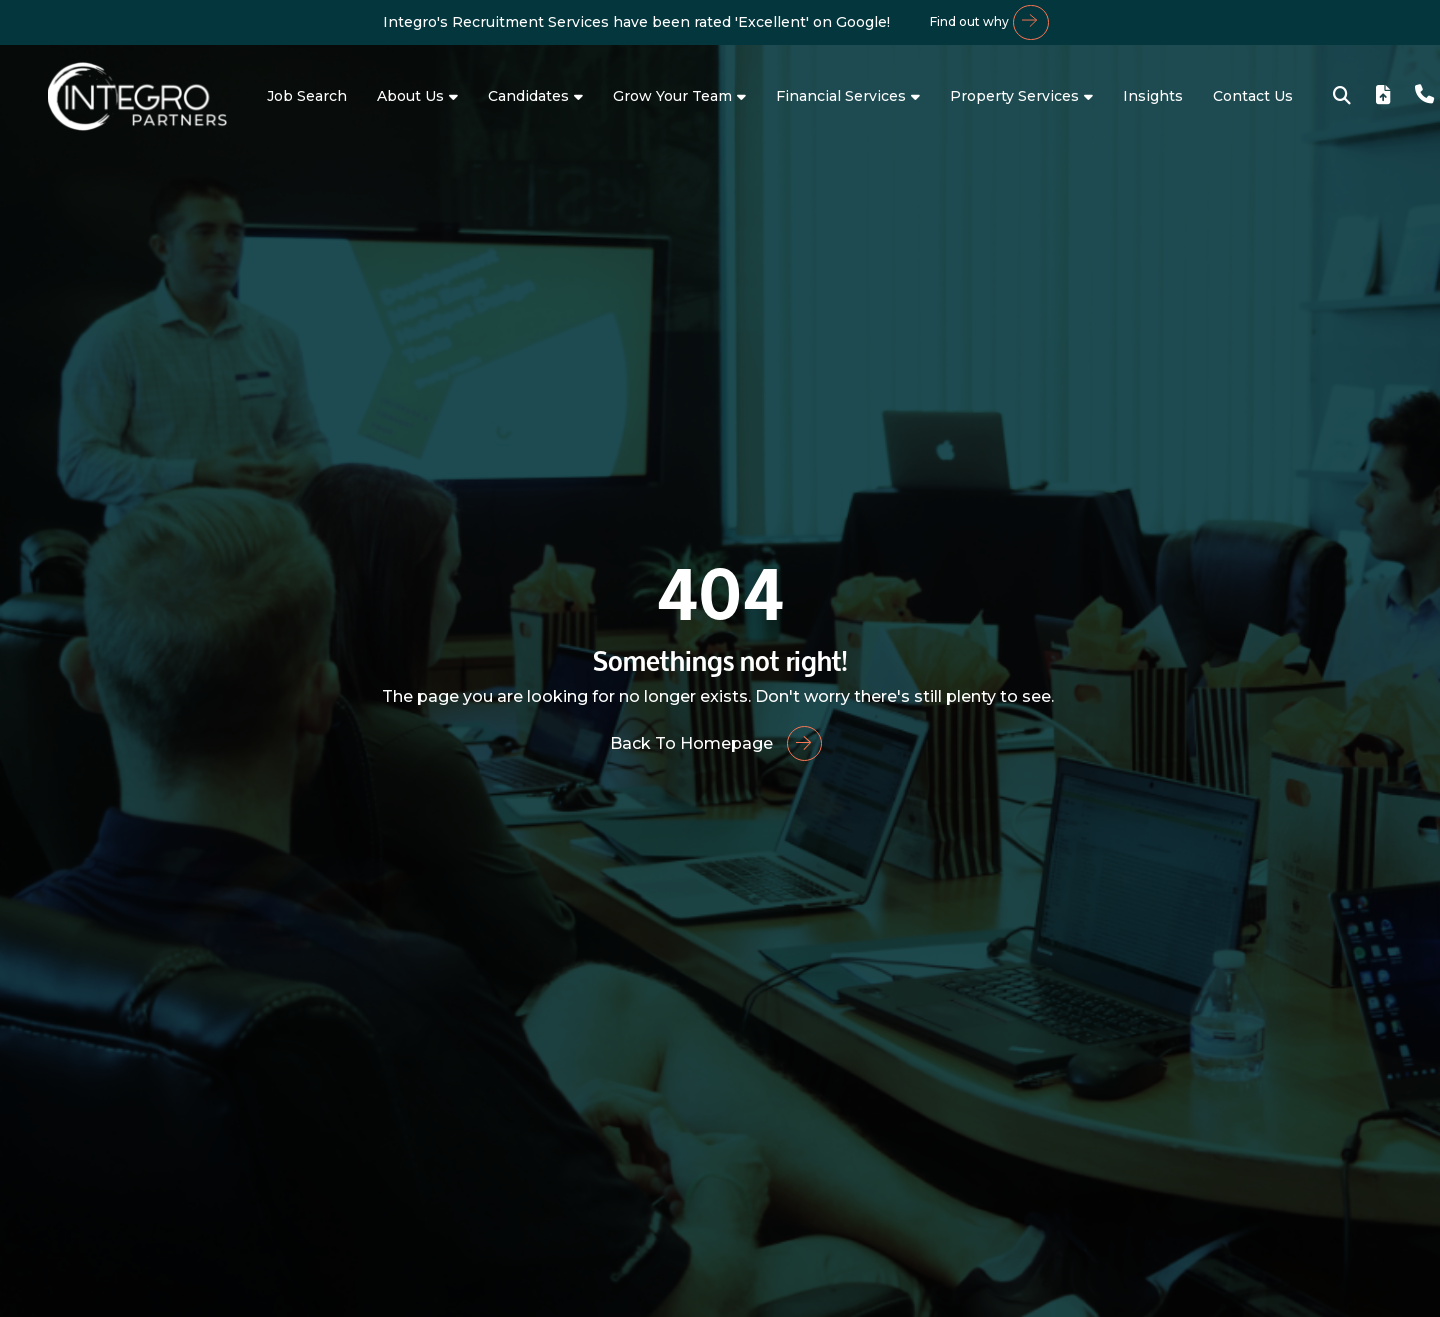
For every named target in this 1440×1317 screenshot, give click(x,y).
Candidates (528, 96)
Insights (1153, 96)
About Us (410, 96)
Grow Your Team (672, 96)
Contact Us (1253, 96)
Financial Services (841, 96)
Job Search (307, 96)
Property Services (1014, 96)
